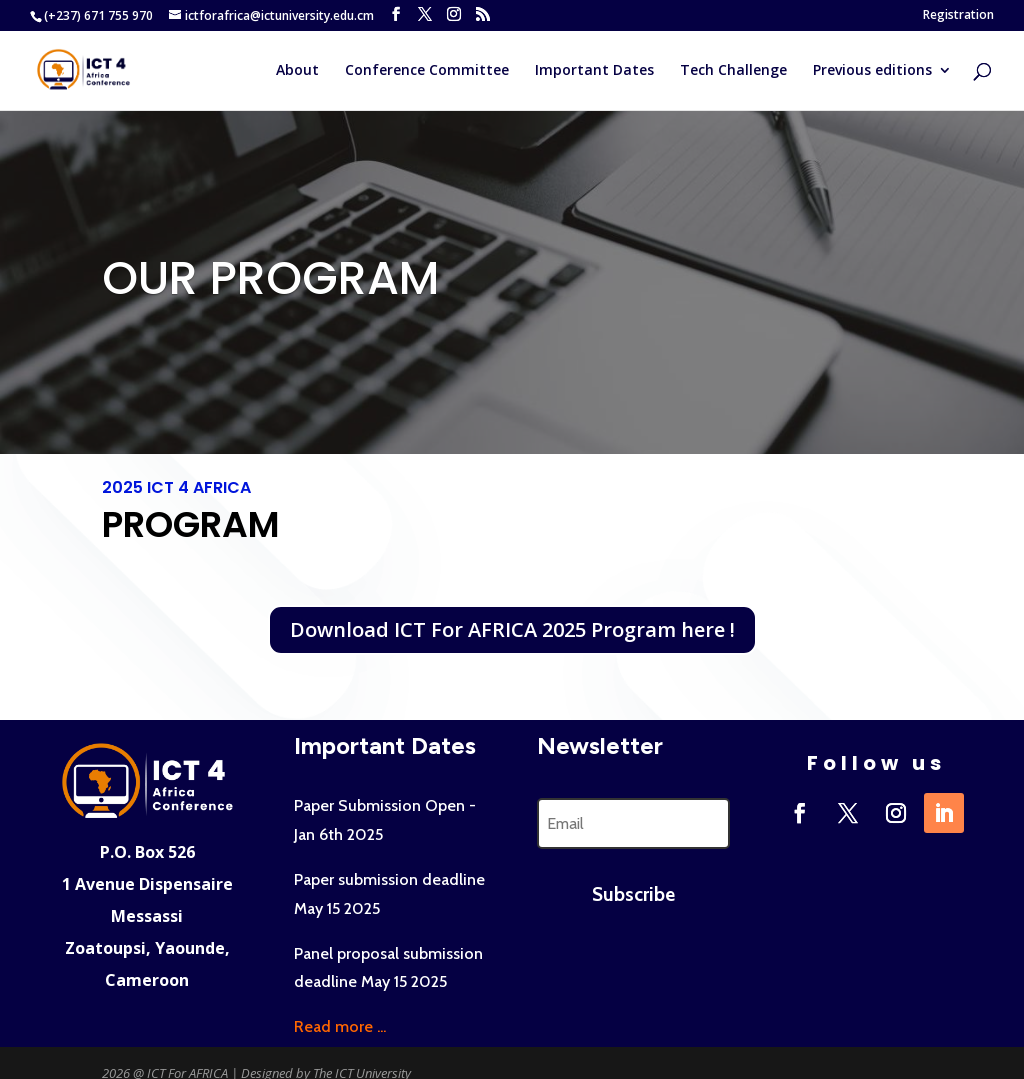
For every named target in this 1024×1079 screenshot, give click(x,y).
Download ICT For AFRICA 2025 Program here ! (512, 629)
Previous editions (872, 71)
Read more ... (340, 1026)
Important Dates (594, 71)
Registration (958, 16)
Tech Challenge (733, 71)
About (297, 71)
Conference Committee (427, 71)
